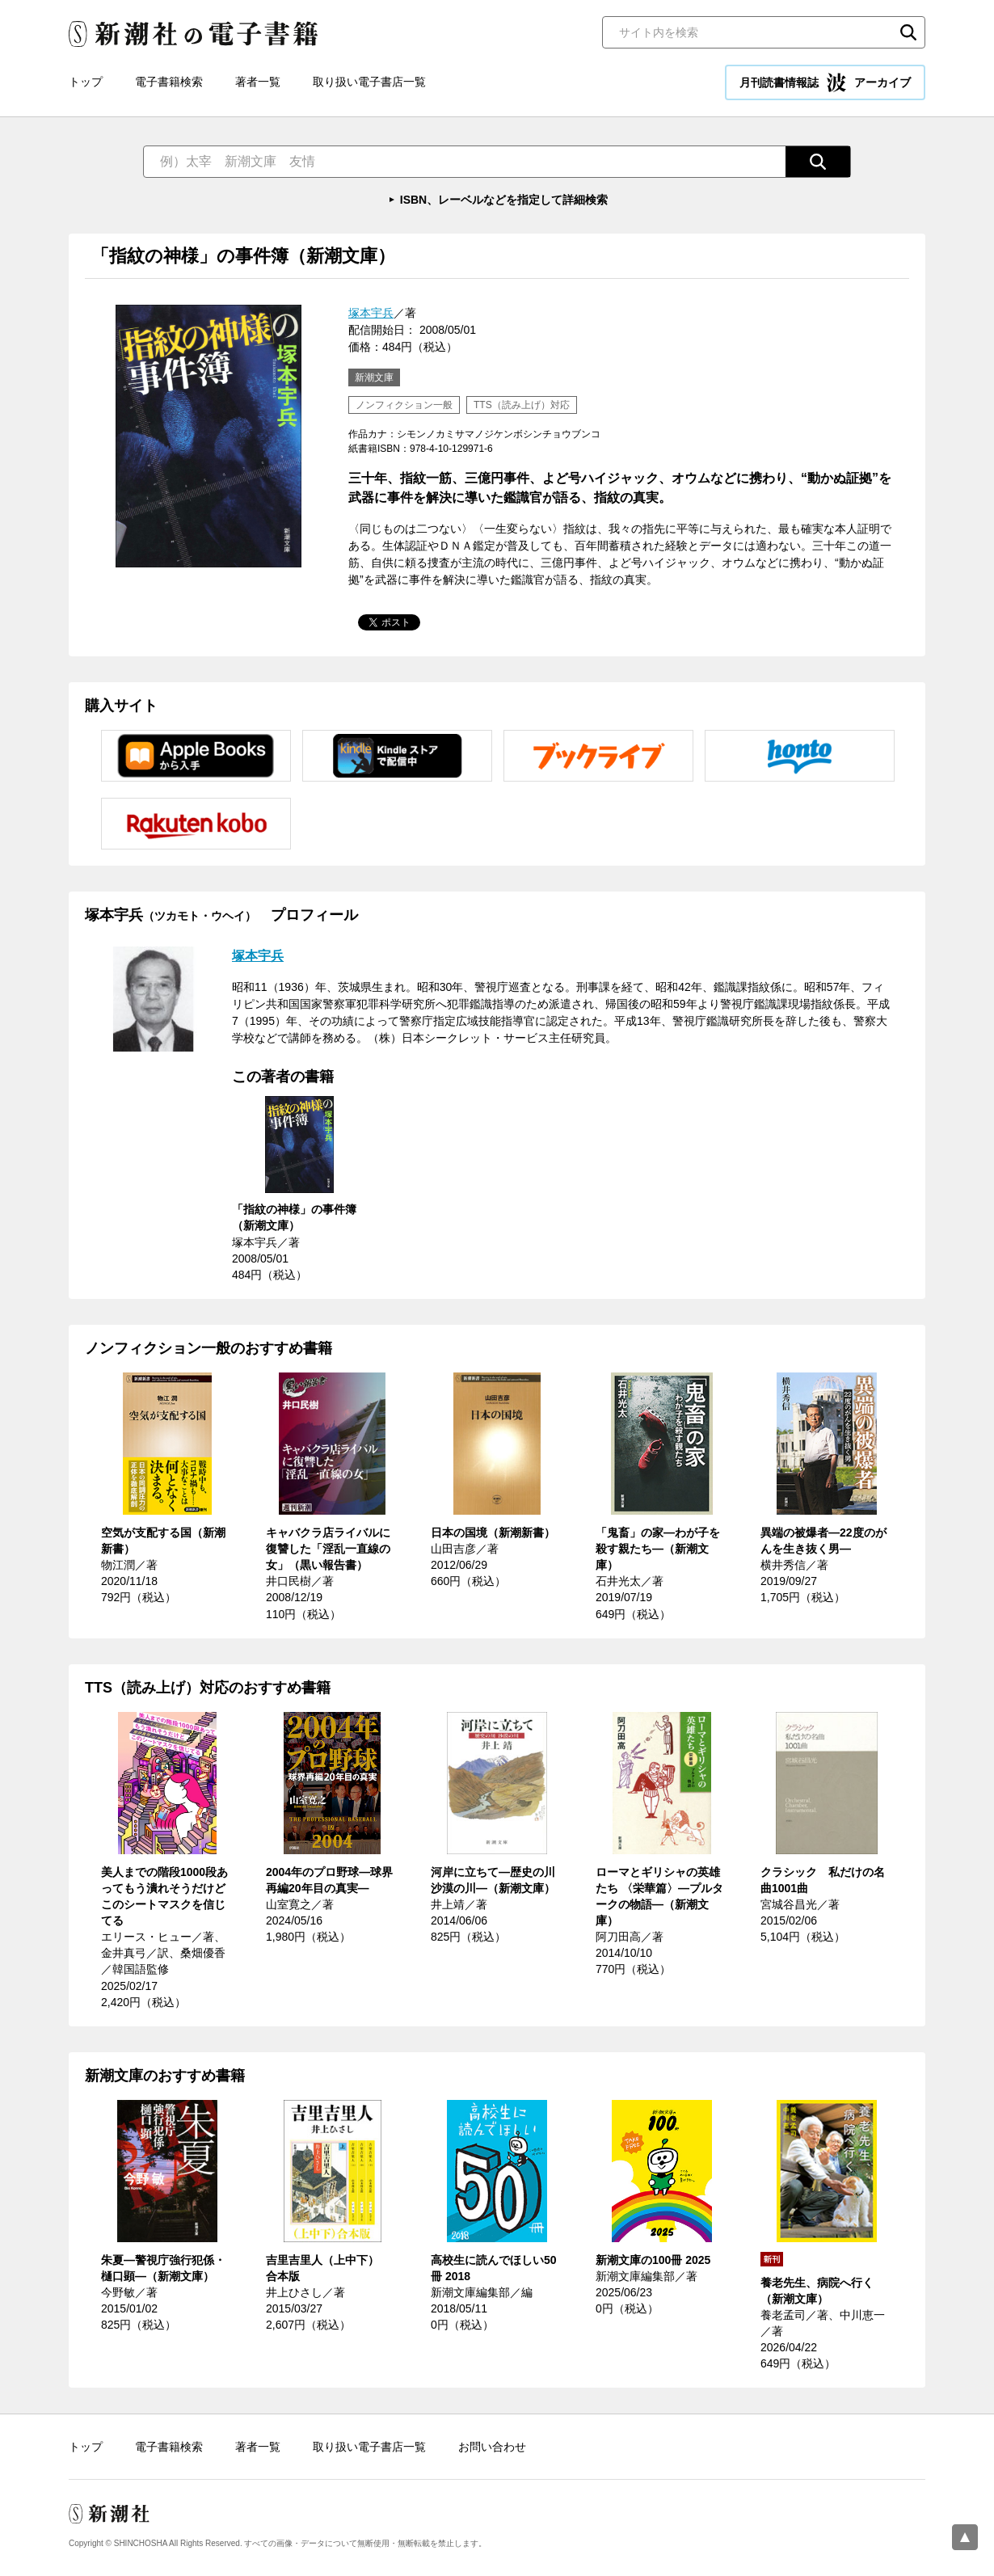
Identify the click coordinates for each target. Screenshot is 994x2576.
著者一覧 (257, 81)
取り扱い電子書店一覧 (369, 81)
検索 (908, 32)
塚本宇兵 (371, 312)
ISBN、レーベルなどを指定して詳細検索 (504, 199)
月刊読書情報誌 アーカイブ (825, 82)
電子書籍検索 (169, 81)
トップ (86, 81)
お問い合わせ (492, 2446)
